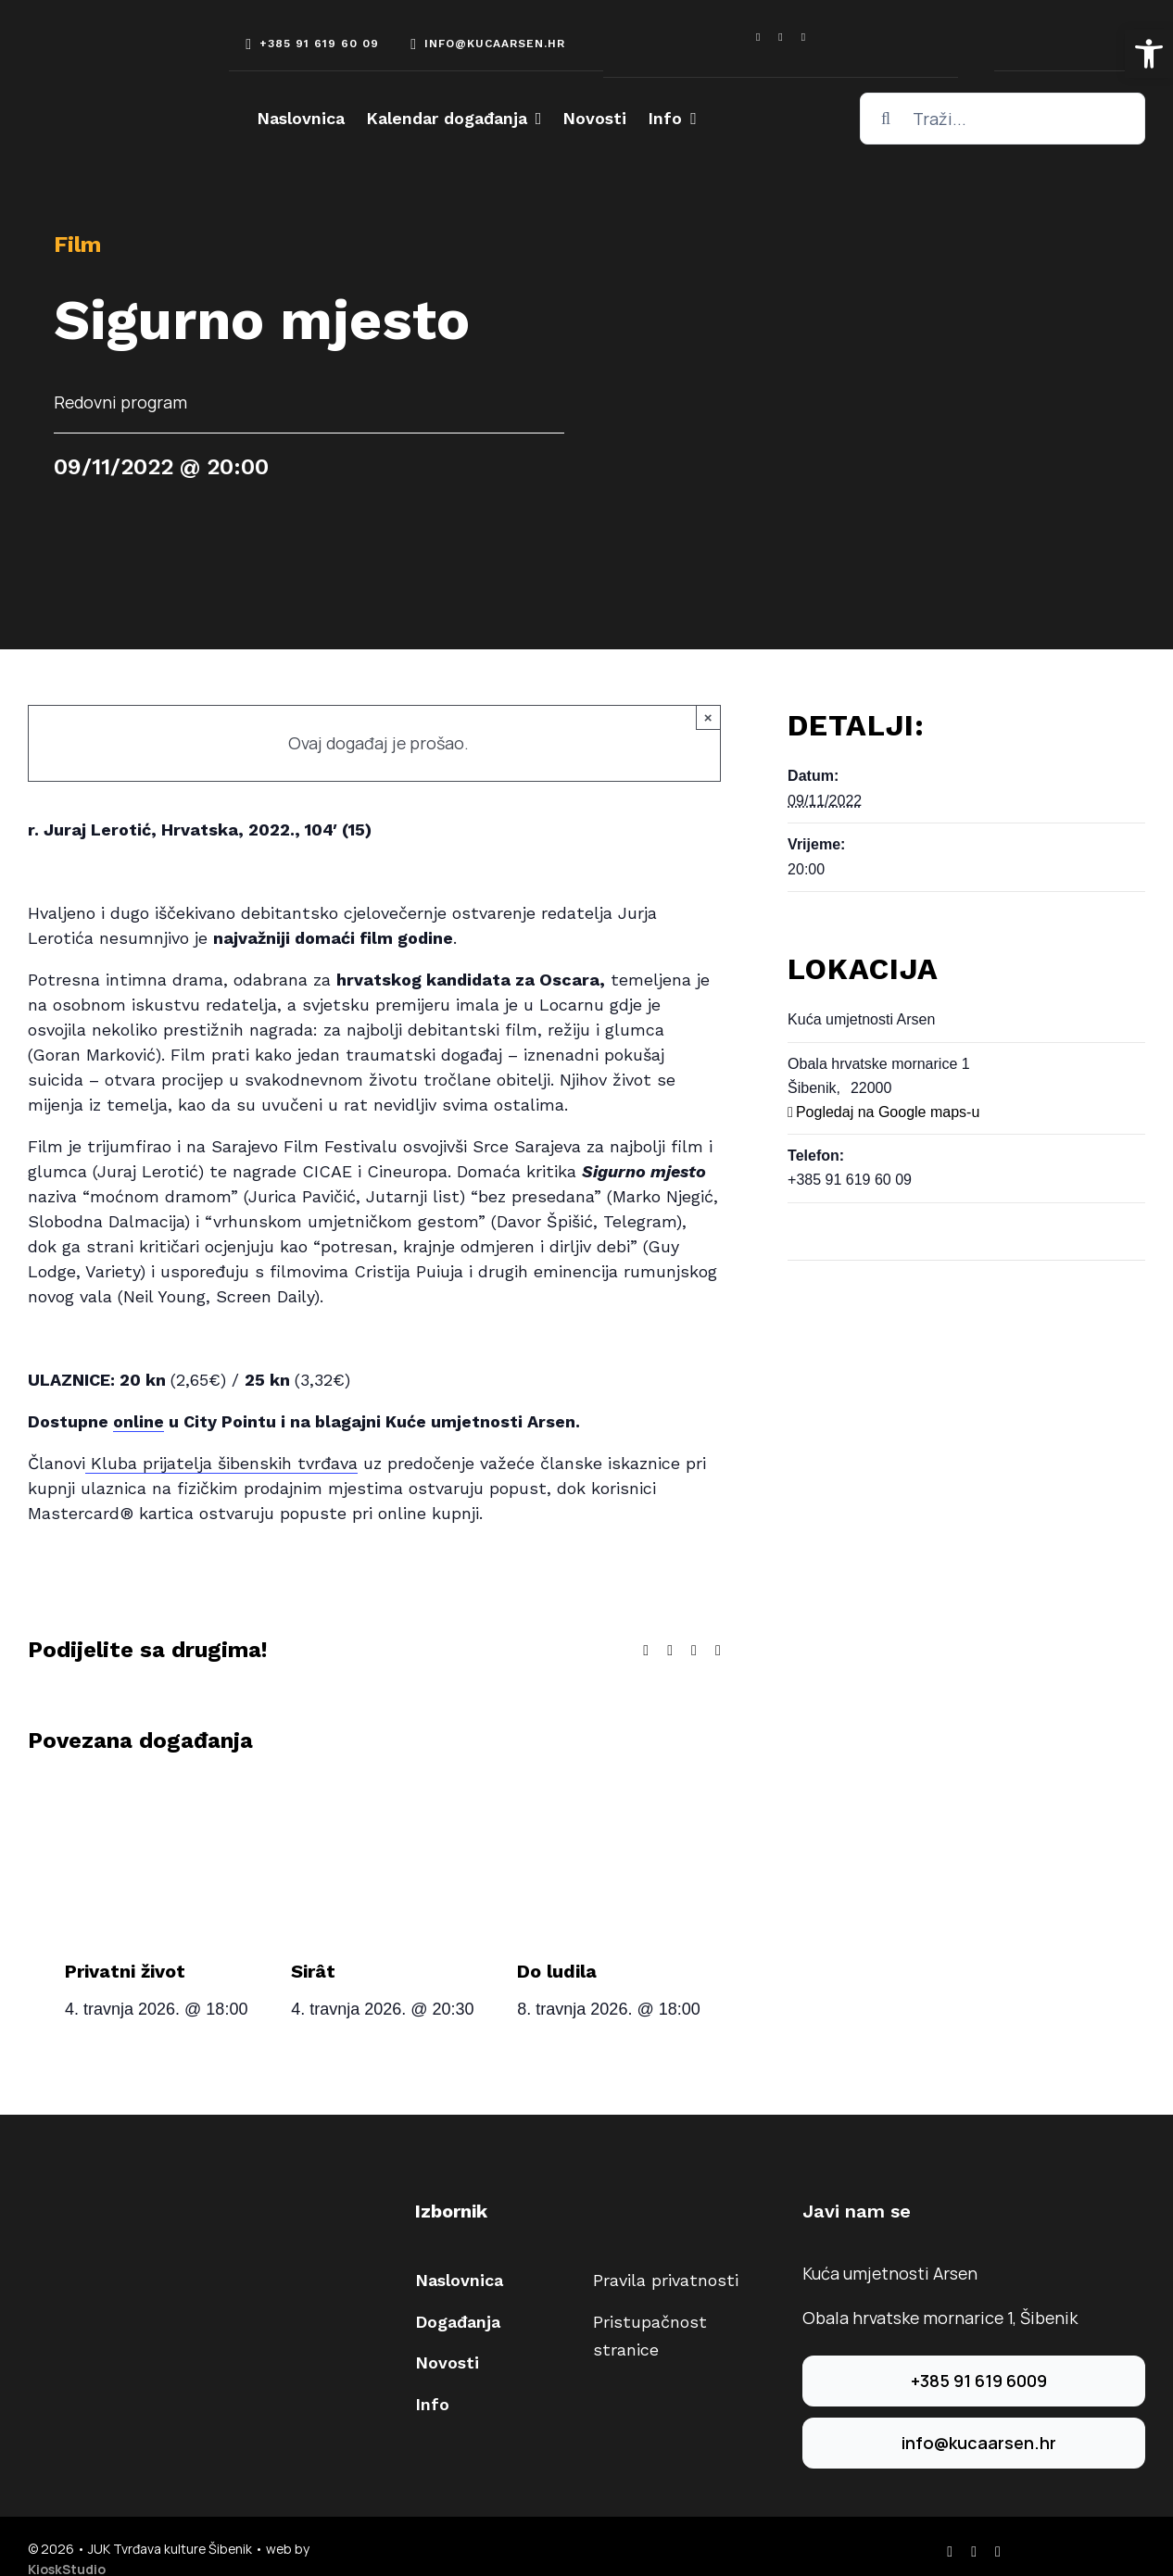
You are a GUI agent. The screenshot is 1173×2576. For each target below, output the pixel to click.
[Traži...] (1002, 119)
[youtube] (803, 37)
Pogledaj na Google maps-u (887, 1112)
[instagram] (780, 37)
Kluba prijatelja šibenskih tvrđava (221, 1463)
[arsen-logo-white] (97, 48)
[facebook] (758, 37)
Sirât (313, 1971)
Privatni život (125, 1971)
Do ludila (557, 1971)
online (138, 1421)
